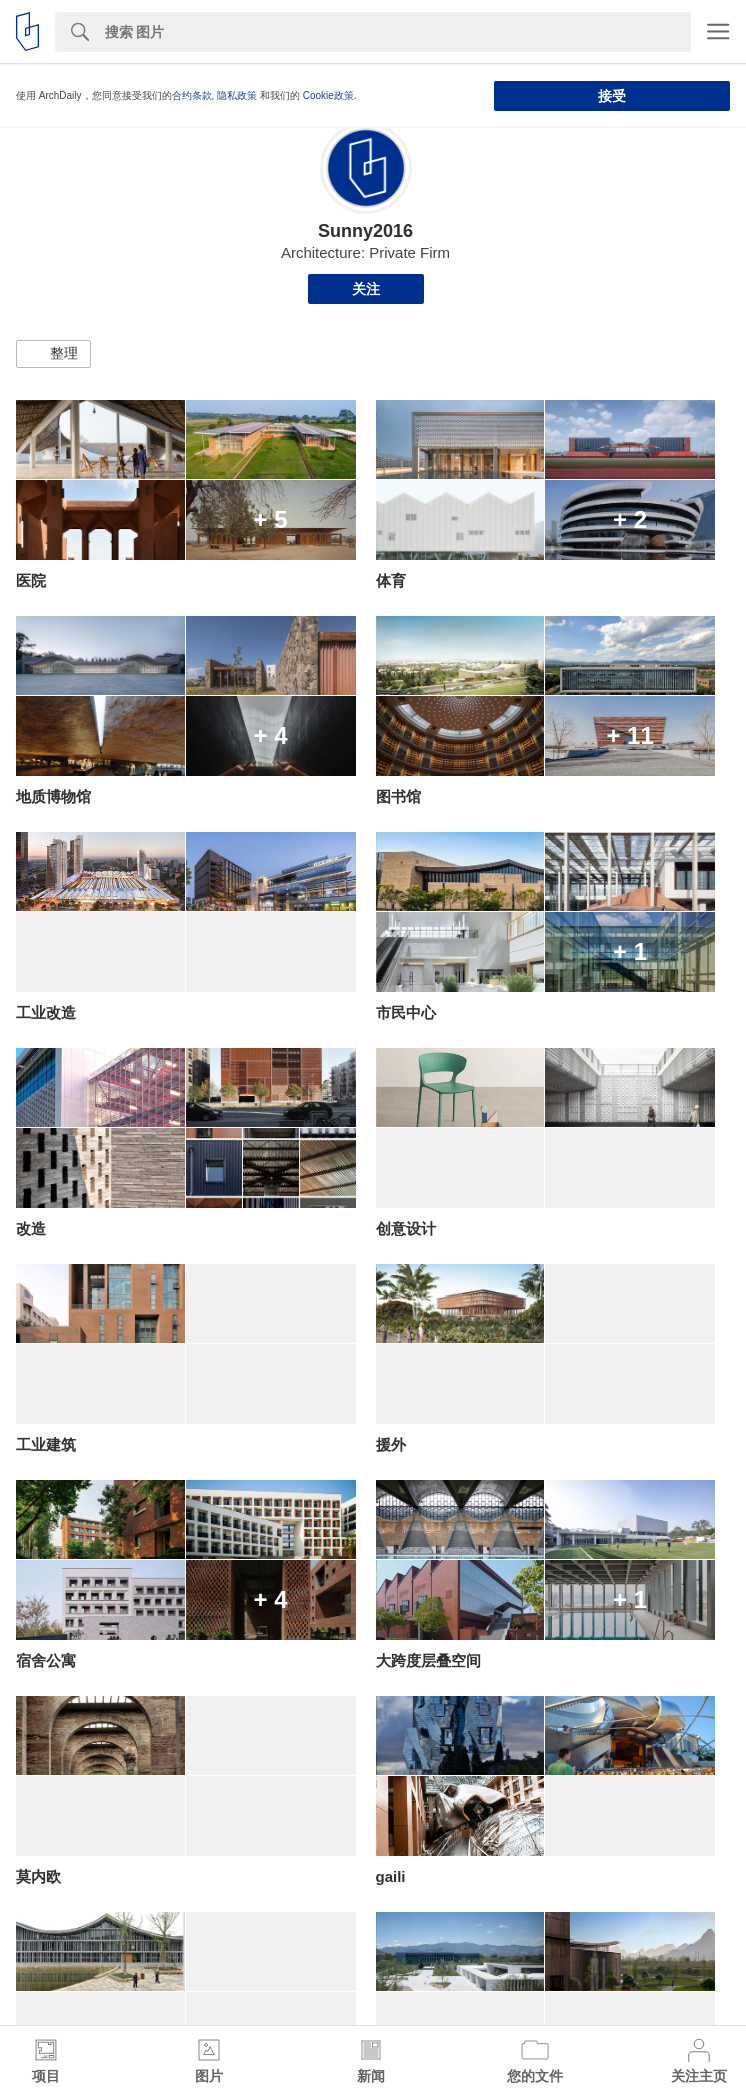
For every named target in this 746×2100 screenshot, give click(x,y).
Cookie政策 (328, 95)
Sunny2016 (365, 231)
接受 (612, 96)
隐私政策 (237, 95)
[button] (53, 354)
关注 (366, 289)
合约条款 (192, 95)
